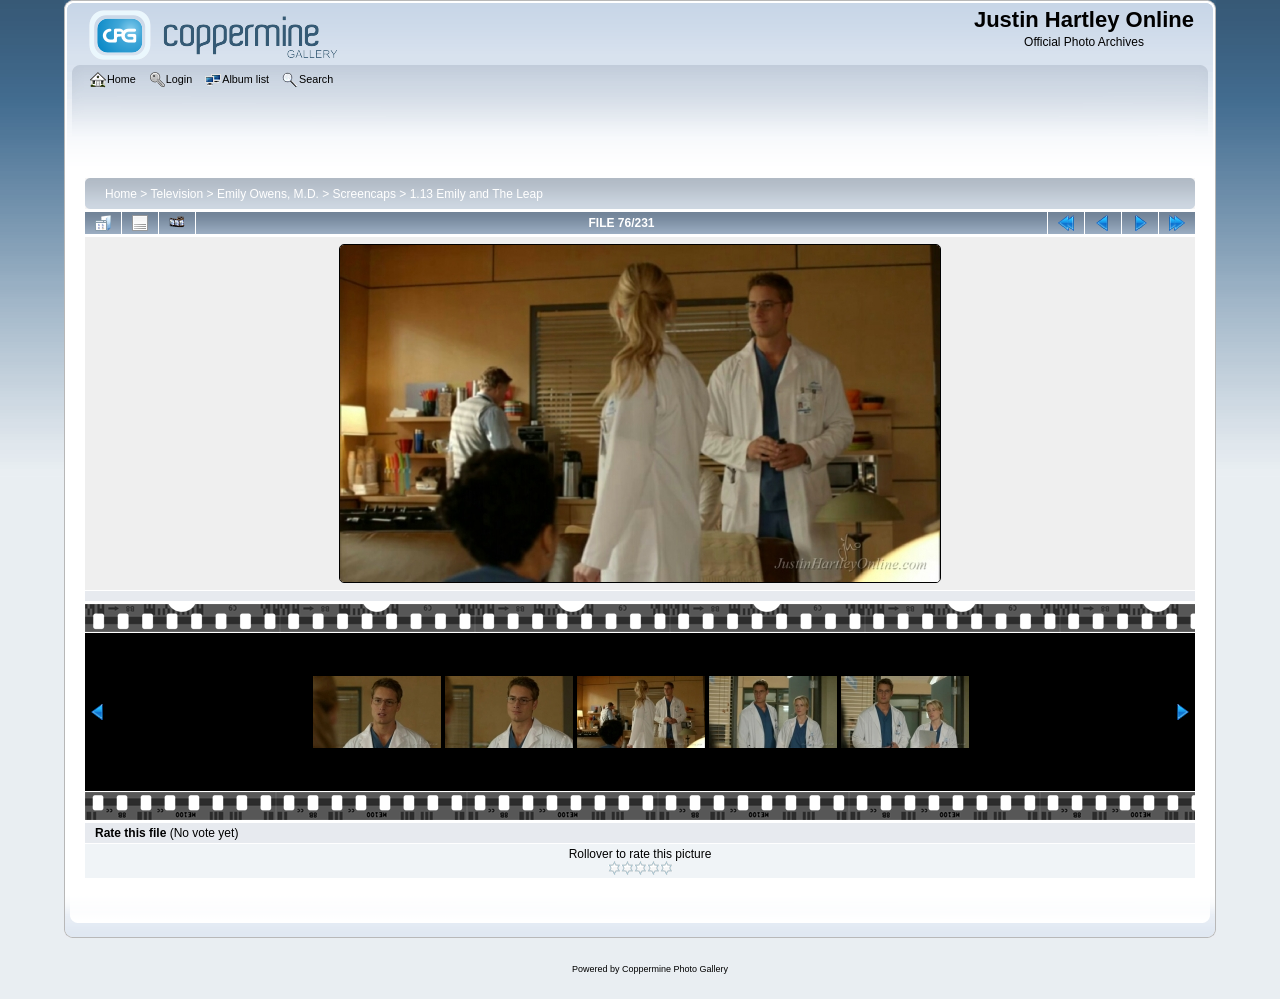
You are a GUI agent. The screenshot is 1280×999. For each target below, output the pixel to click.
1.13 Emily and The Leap (476, 194)
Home (121, 194)
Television (176, 194)
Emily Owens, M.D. (268, 194)
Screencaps (364, 194)
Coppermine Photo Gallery (675, 969)
